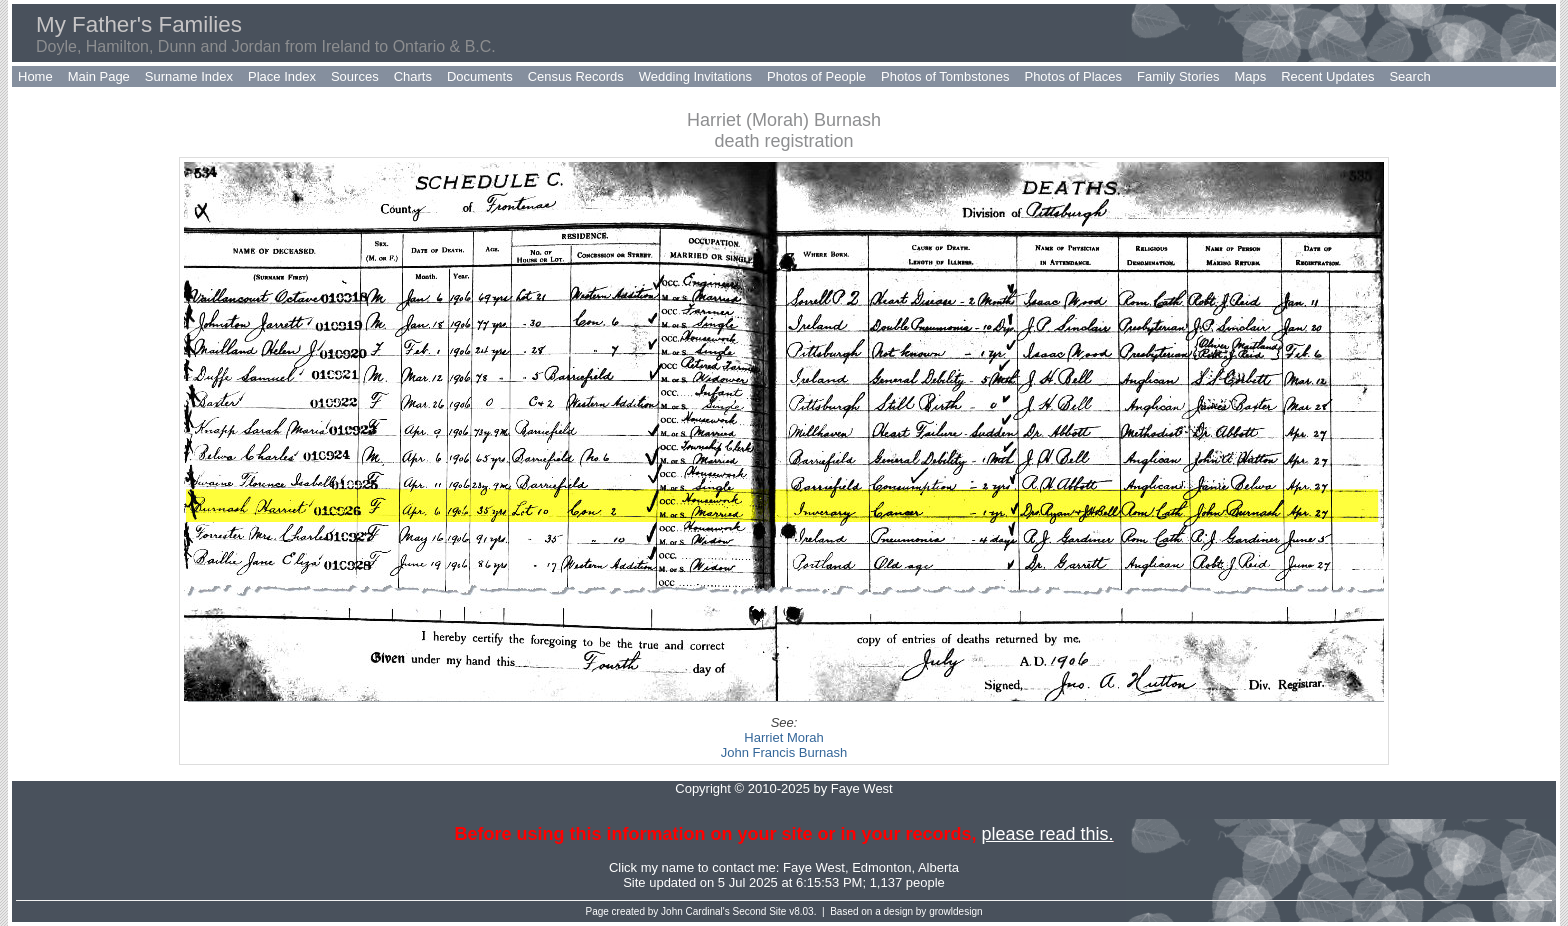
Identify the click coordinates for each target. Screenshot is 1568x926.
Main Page (99, 76)
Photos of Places (1073, 76)
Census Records (576, 76)
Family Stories (1178, 76)
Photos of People (816, 76)
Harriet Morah (783, 737)
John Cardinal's (695, 911)
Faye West (814, 867)
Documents (480, 76)
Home (35, 76)
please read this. (1047, 834)
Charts (413, 76)
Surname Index (189, 76)
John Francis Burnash (784, 752)
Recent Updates (1327, 76)
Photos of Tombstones (945, 76)
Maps (1250, 76)
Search (1409, 76)
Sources (355, 76)
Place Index (282, 76)
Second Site (760, 911)
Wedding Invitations (695, 76)
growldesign (955, 911)
